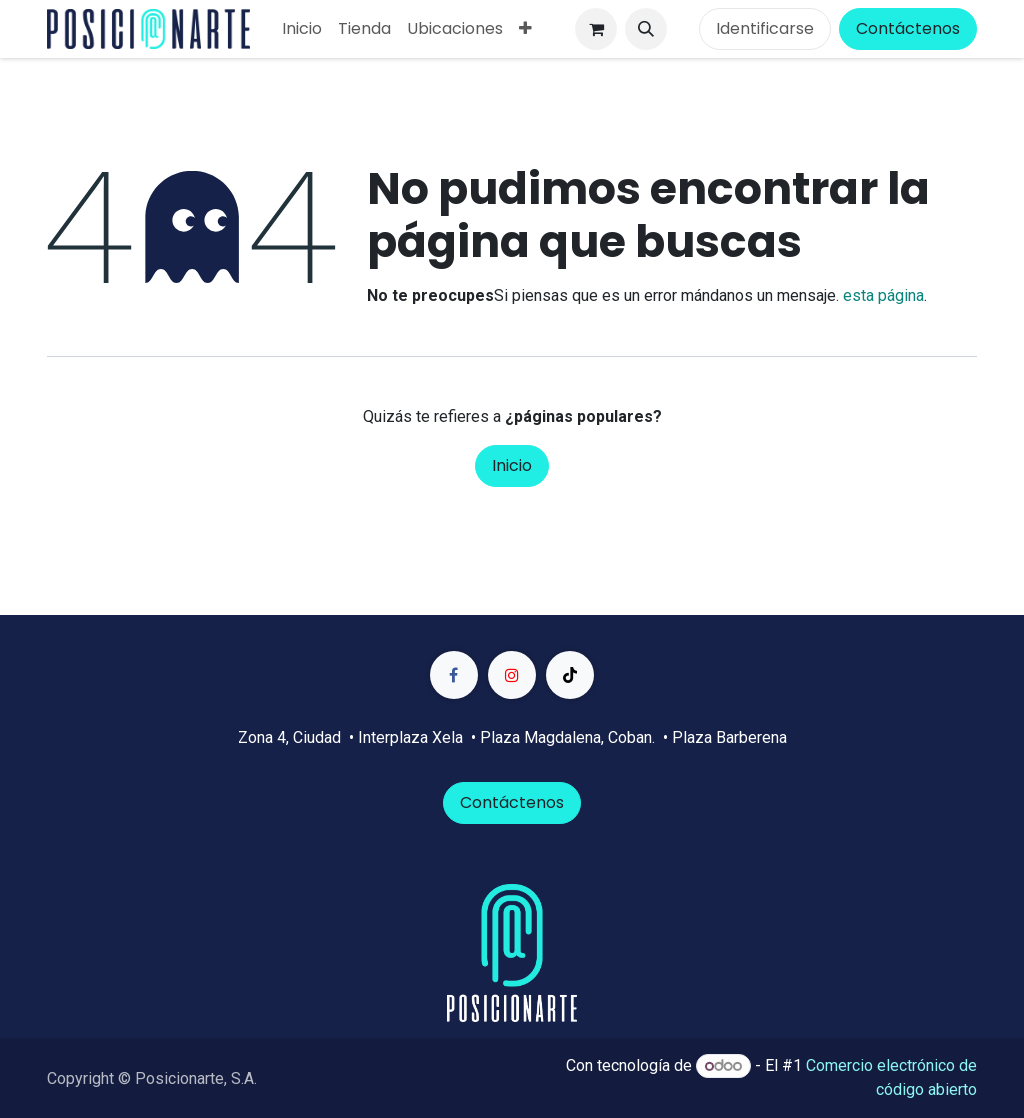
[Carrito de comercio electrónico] (596, 29)
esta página (883, 295)
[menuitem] (302, 29)
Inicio (512, 465)
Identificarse (765, 28)
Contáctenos (908, 28)
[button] (646, 29)
